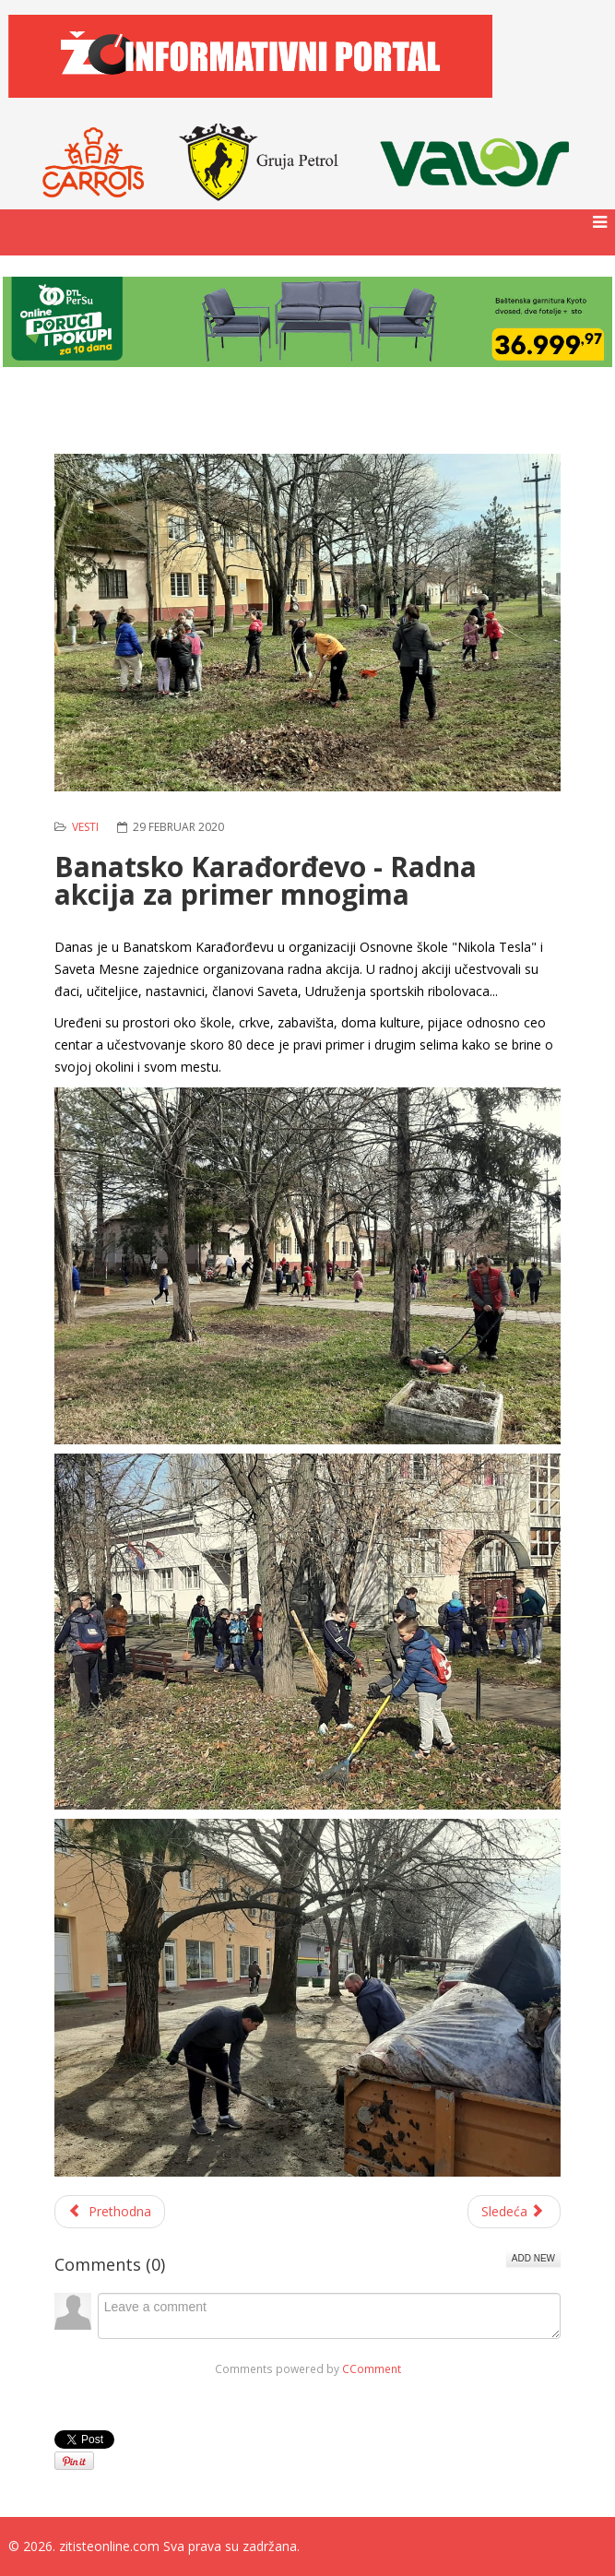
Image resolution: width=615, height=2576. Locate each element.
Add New (533, 2258)
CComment (371, 2368)
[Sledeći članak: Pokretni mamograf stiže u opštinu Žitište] (514, 2211)
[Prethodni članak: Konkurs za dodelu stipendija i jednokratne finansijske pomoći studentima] (109, 2211)
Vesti (85, 827)
